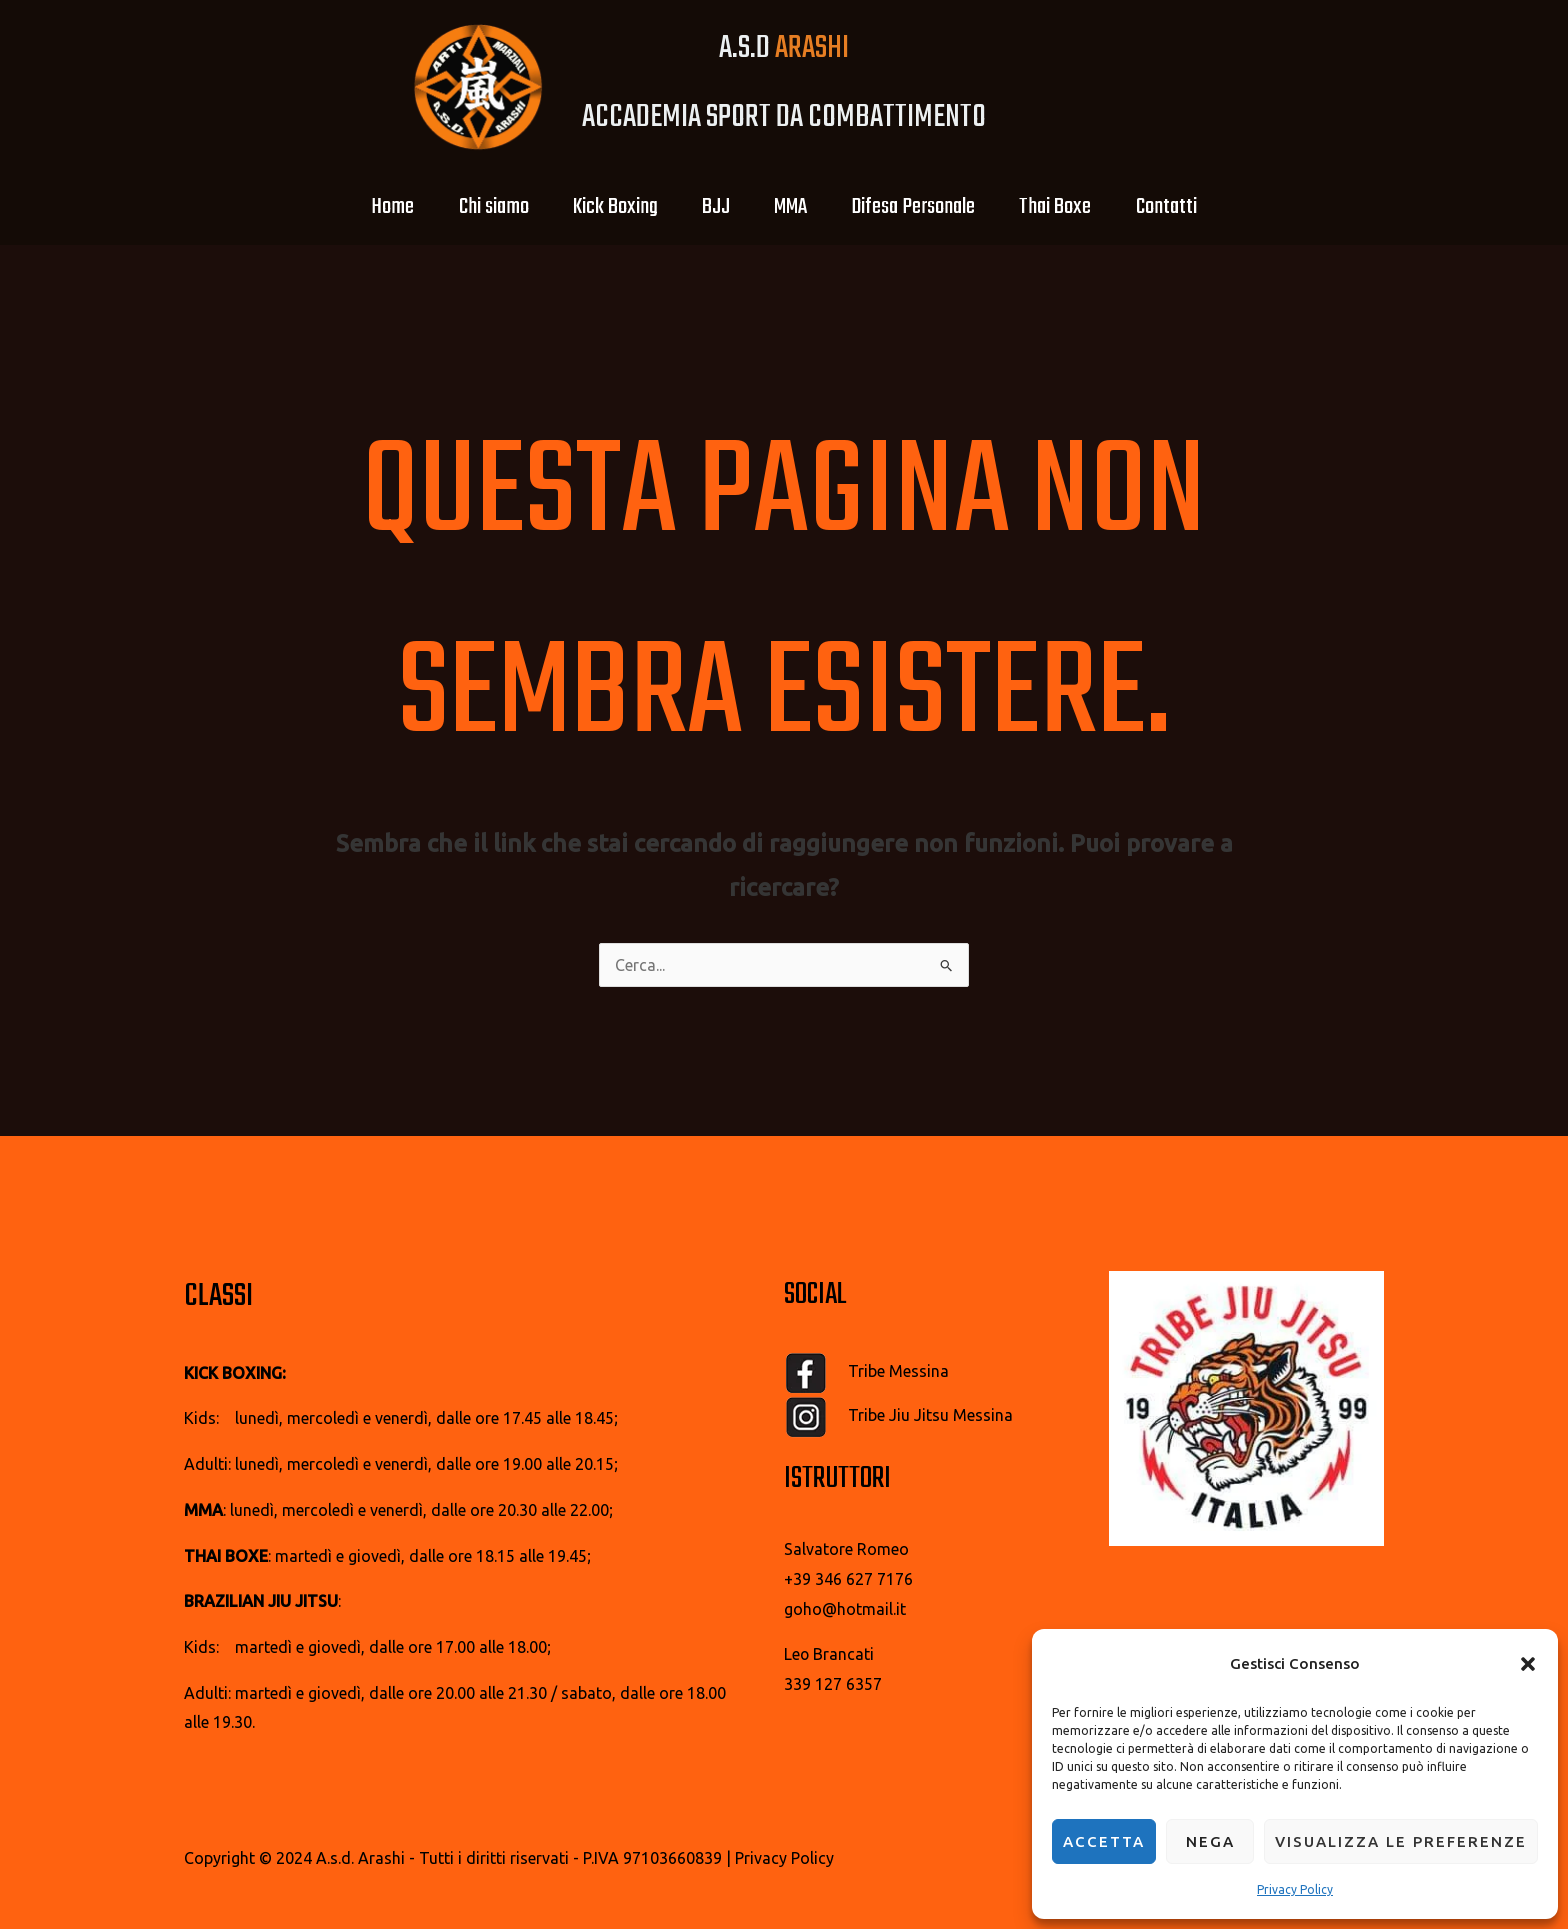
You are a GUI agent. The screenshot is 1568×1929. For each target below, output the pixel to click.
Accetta (1104, 1841)
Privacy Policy (1295, 1889)
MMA (793, 207)
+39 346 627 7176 (848, 1579)
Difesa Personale (922, 207)
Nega (1210, 1841)
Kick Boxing (606, 207)
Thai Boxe (1070, 207)
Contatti (1186, 207)
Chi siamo (479, 207)
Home (372, 207)
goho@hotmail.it (845, 1609)
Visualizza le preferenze (1401, 1841)
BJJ (713, 207)
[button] (1528, 1664)
